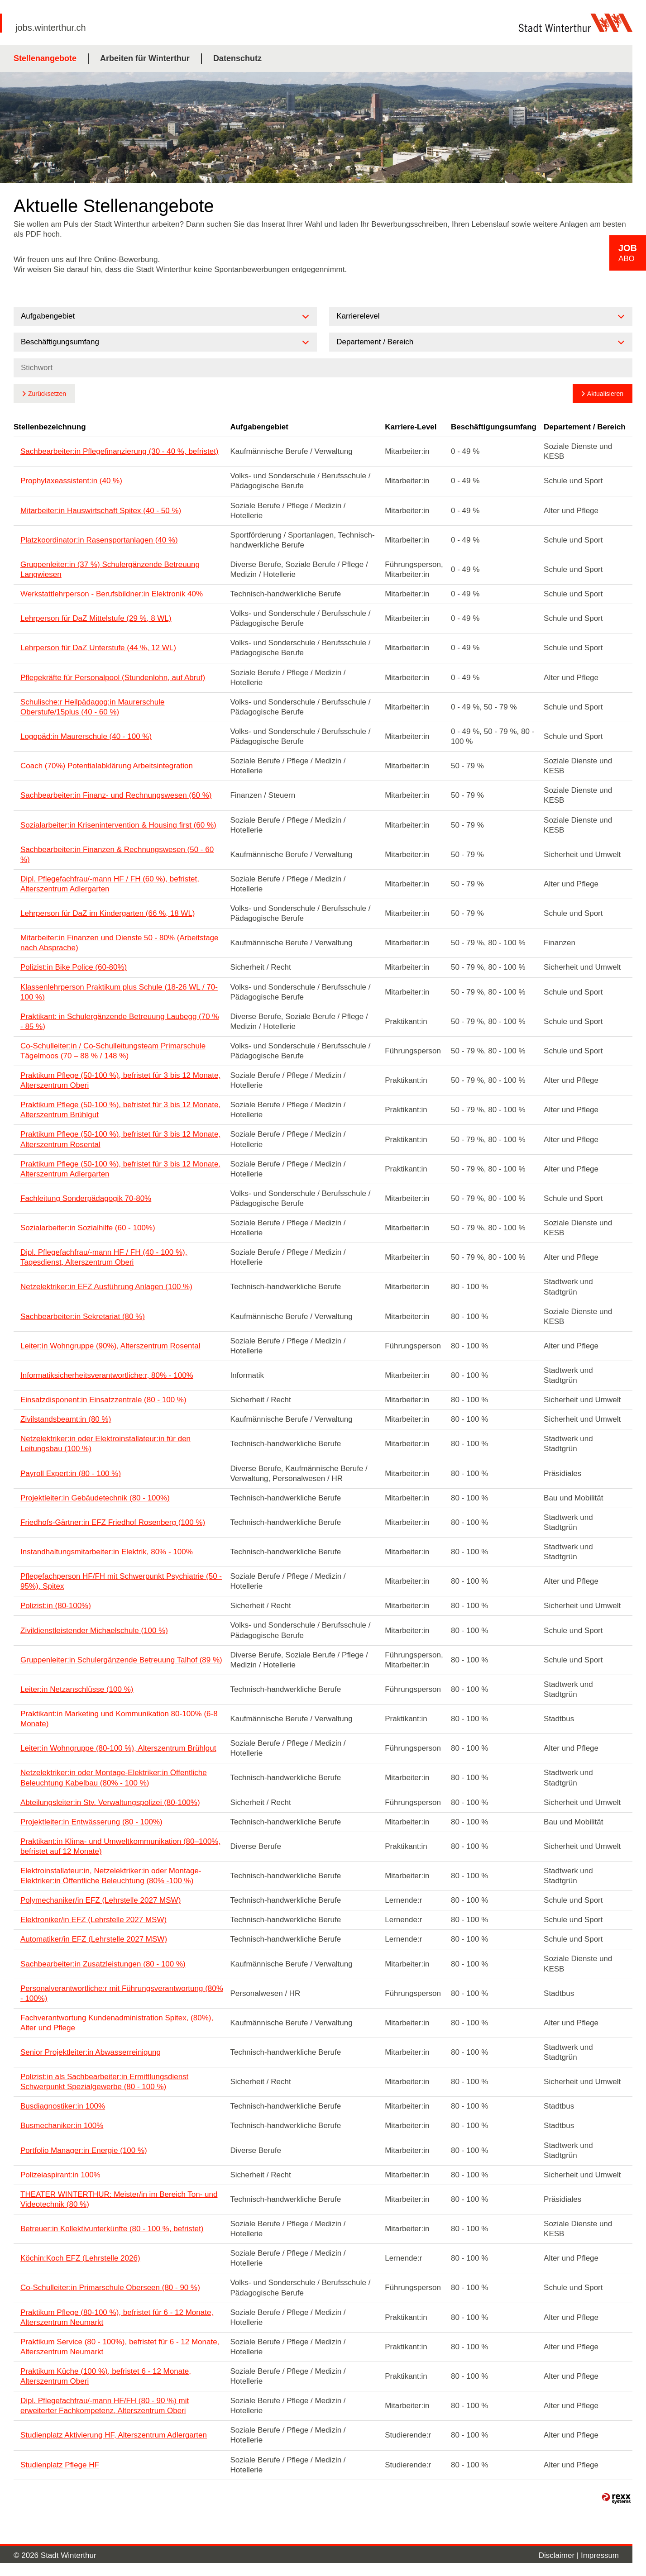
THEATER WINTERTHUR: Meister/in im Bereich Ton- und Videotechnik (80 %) (118, 2199)
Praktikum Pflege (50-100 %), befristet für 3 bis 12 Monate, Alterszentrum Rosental (120, 1139)
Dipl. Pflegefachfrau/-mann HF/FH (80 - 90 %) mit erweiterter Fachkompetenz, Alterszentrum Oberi (104, 2405)
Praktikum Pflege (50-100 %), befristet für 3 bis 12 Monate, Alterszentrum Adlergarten (120, 1169)
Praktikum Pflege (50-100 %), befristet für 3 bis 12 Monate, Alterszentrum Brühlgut (120, 1109)
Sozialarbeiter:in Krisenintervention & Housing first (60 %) (118, 825)
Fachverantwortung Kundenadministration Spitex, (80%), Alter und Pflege (116, 2023)
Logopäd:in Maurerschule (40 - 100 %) (86, 736)
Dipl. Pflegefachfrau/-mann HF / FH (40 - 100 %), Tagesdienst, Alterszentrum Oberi (103, 1257)
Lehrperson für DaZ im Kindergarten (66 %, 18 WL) (107, 913)
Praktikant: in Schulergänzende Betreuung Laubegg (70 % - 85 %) (119, 1021)
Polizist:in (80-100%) (55, 1605)
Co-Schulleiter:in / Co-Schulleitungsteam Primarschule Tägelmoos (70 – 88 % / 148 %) (113, 1051)
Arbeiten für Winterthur (145, 58)
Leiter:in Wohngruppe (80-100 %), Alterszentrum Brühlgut (118, 1748)
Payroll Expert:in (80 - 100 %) (70, 1473)
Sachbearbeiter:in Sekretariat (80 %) (82, 1316)
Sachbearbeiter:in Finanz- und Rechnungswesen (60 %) (115, 795)
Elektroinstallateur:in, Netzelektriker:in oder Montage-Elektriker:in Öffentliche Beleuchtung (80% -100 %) (110, 1876)
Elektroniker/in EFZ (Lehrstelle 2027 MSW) (93, 1919)
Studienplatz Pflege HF (59, 2465)
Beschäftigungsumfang (493, 427)
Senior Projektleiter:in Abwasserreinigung (90, 2052)
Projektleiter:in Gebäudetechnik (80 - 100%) (95, 1498)
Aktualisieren (605, 393)
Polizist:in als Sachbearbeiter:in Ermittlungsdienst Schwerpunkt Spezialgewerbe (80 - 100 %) (104, 2081)
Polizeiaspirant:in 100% (60, 2175)
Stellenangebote (45, 58)
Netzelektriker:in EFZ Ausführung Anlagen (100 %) (106, 1286)
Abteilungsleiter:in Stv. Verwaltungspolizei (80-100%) (110, 1802)
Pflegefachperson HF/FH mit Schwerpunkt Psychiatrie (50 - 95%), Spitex (121, 1581)
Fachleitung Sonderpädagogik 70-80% (85, 1198)
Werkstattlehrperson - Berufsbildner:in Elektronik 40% (111, 594)
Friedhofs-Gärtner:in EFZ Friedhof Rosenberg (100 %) (112, 1522)
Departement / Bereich (584, 427)
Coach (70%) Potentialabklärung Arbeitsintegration (106, 766)
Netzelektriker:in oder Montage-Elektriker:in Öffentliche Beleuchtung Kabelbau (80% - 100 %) (113, 1777)
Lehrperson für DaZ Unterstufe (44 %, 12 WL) (98, 647)
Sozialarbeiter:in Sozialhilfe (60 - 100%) (87, 1228)
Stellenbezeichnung (50, 427)
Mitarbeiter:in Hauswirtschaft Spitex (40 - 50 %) (100, 510)
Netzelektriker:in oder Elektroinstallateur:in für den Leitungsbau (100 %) (105, 1443)
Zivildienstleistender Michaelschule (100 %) (94, 1630)
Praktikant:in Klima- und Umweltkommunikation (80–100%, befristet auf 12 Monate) (120, 1846)
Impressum (600, 2555)
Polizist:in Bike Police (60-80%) (73, 967)
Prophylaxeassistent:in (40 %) (71, 480)
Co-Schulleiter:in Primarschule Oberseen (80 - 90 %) (110, 2287)
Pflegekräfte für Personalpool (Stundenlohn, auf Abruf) (112, 677)
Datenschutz (237, 58)
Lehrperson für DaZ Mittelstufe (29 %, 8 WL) (96, 618)
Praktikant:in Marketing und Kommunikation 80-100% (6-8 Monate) (119, 1718)
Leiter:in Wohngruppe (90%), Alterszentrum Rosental (110, 1346)
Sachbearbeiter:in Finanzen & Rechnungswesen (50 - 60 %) (117, 854)
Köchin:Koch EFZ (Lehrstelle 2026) (80, 2258)
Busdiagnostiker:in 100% (62, 2106)
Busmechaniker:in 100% (61, 2125)
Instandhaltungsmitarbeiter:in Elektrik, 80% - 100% (106, 1552)
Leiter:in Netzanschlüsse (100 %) (76, 1689)
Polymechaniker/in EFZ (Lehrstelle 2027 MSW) (100, 1900)
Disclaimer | (560, 2555)
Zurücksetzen (47, 393)
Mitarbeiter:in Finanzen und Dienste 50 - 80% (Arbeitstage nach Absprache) (119, 942)
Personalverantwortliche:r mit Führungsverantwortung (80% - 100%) (121, 1993)
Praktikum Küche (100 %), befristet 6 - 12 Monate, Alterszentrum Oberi (105, 2376)
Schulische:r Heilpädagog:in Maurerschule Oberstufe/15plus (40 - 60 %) (92, 707)
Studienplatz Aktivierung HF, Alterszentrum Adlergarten (113, 2435)
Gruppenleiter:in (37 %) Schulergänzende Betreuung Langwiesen (110, 569)
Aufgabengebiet (259, 427)
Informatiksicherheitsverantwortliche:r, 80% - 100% (106, 1375)
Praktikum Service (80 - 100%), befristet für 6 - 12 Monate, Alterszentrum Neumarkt (119, 2347)
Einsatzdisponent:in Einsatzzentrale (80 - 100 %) (103, 1399)
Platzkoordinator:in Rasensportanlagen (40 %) (99, 540)
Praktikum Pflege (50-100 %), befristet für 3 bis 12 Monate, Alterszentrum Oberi (120, 1080)
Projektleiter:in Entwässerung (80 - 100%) (91, 1822)
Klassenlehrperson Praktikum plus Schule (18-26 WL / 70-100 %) (119, 992)
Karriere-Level (410, 427)
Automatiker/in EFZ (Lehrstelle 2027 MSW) (93, 1939)
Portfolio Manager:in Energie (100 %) (83, 2150)
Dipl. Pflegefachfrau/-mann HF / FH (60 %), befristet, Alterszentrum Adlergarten (109, 884)
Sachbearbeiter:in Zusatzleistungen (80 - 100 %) (103, 1964)
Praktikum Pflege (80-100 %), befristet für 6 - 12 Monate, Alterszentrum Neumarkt (116, 2317)
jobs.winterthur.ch (50, 28)
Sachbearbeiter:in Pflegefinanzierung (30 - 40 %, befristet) (119, 451)
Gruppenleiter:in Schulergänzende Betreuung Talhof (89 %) (121, 1660)
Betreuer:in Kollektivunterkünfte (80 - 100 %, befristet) (111, 2228)
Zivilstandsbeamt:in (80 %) (65, 1419)
